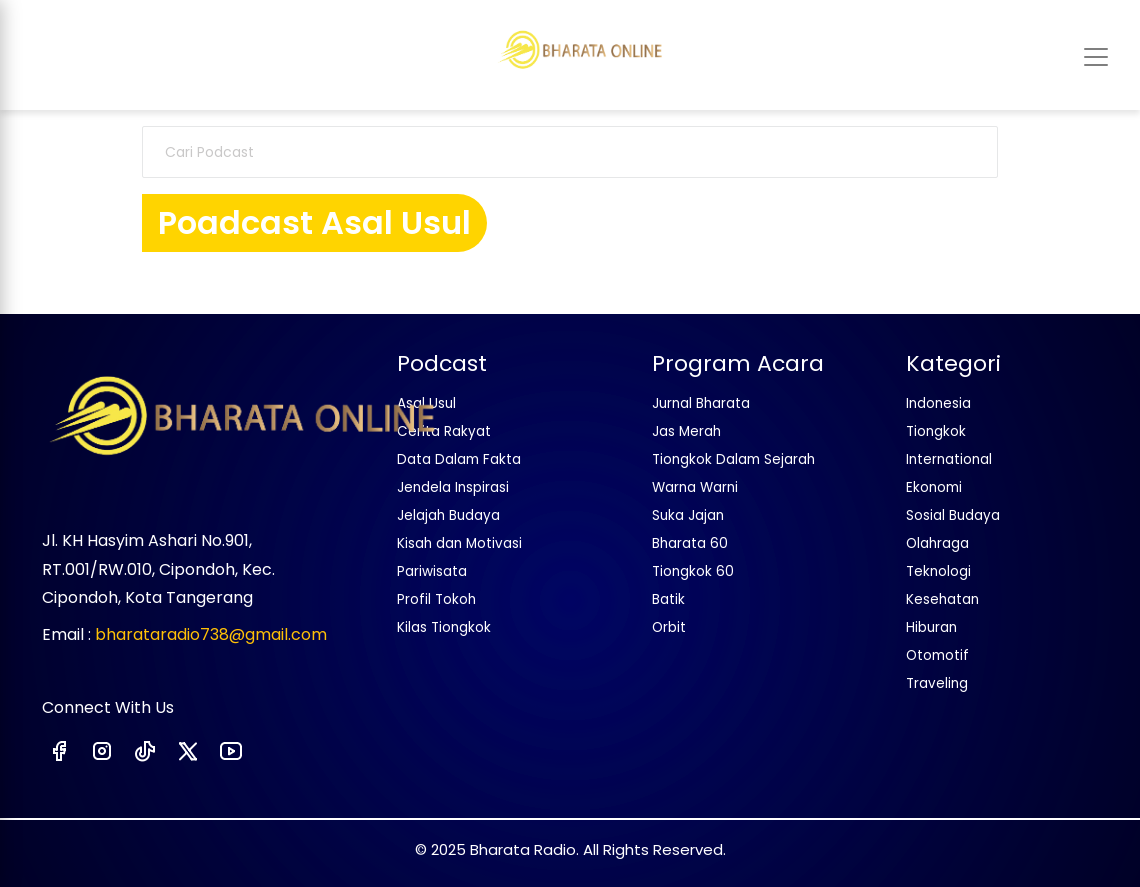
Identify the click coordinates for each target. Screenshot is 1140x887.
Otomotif (937, 655)
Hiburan (931, 627)
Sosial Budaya (953, 515)
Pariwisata (432, 571)
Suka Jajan (688, 515)
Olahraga (937, 543)
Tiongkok (936, 431)
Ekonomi (934, 487)
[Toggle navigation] (1096, 57)
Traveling (937, 683)
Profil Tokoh (436, 599)
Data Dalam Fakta (459, 459)
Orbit (669, 627)
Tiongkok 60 (693, 571)
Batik (668, 599)
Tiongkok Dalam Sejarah (733, 459)
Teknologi (938, 571)
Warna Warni (695, 487)
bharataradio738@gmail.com (211, 634)
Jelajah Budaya (448, 515)
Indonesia (938, 403)
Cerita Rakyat (444, 431)
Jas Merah (686, 431)
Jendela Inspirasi (453, 487)
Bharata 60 (690, 543)
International (949, 459)
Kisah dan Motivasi (459, 543)
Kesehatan (942, 599)
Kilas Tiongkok (444, 627)
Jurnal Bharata (701, 403)
